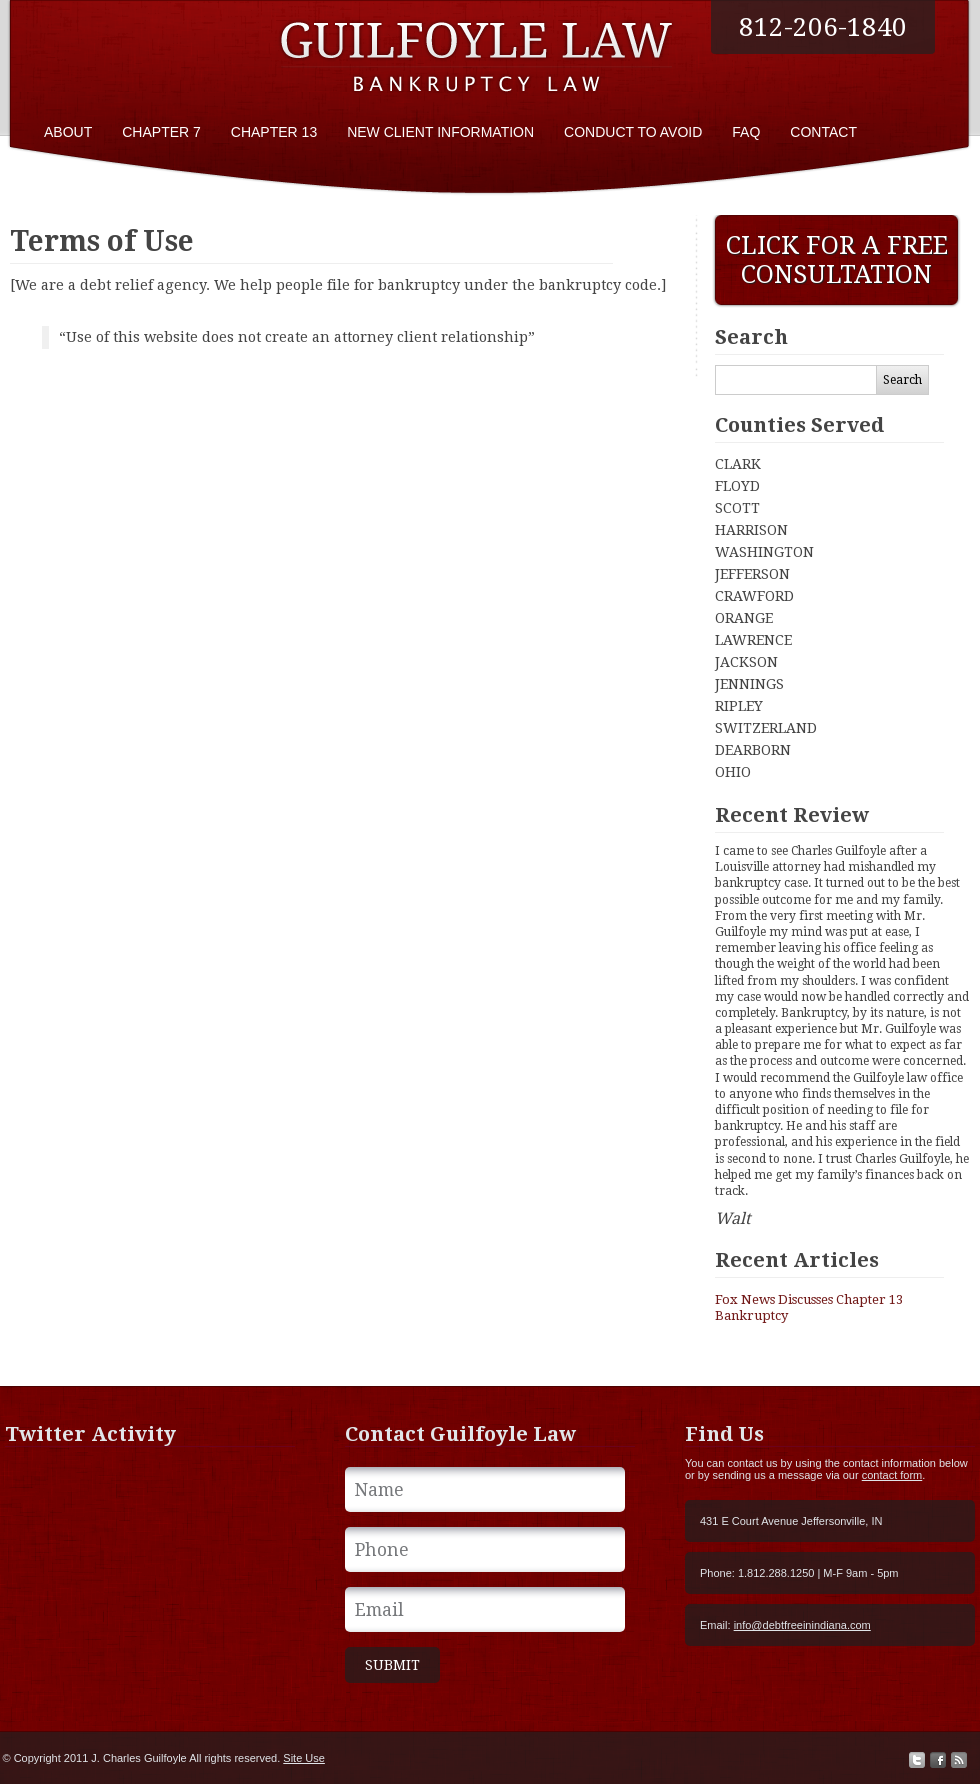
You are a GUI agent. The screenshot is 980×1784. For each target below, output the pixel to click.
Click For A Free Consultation (837, 260)
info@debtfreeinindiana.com (802, 1625)
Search (902, 380)
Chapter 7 (161, 132)
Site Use (304, 1758)
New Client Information (440, 132)
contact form (892, 1475)
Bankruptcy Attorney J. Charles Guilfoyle (480, 52)
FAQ (746, 132)
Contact (823, 132)
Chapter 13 (274, 132)
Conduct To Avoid (633, 132)
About (68, 132)
